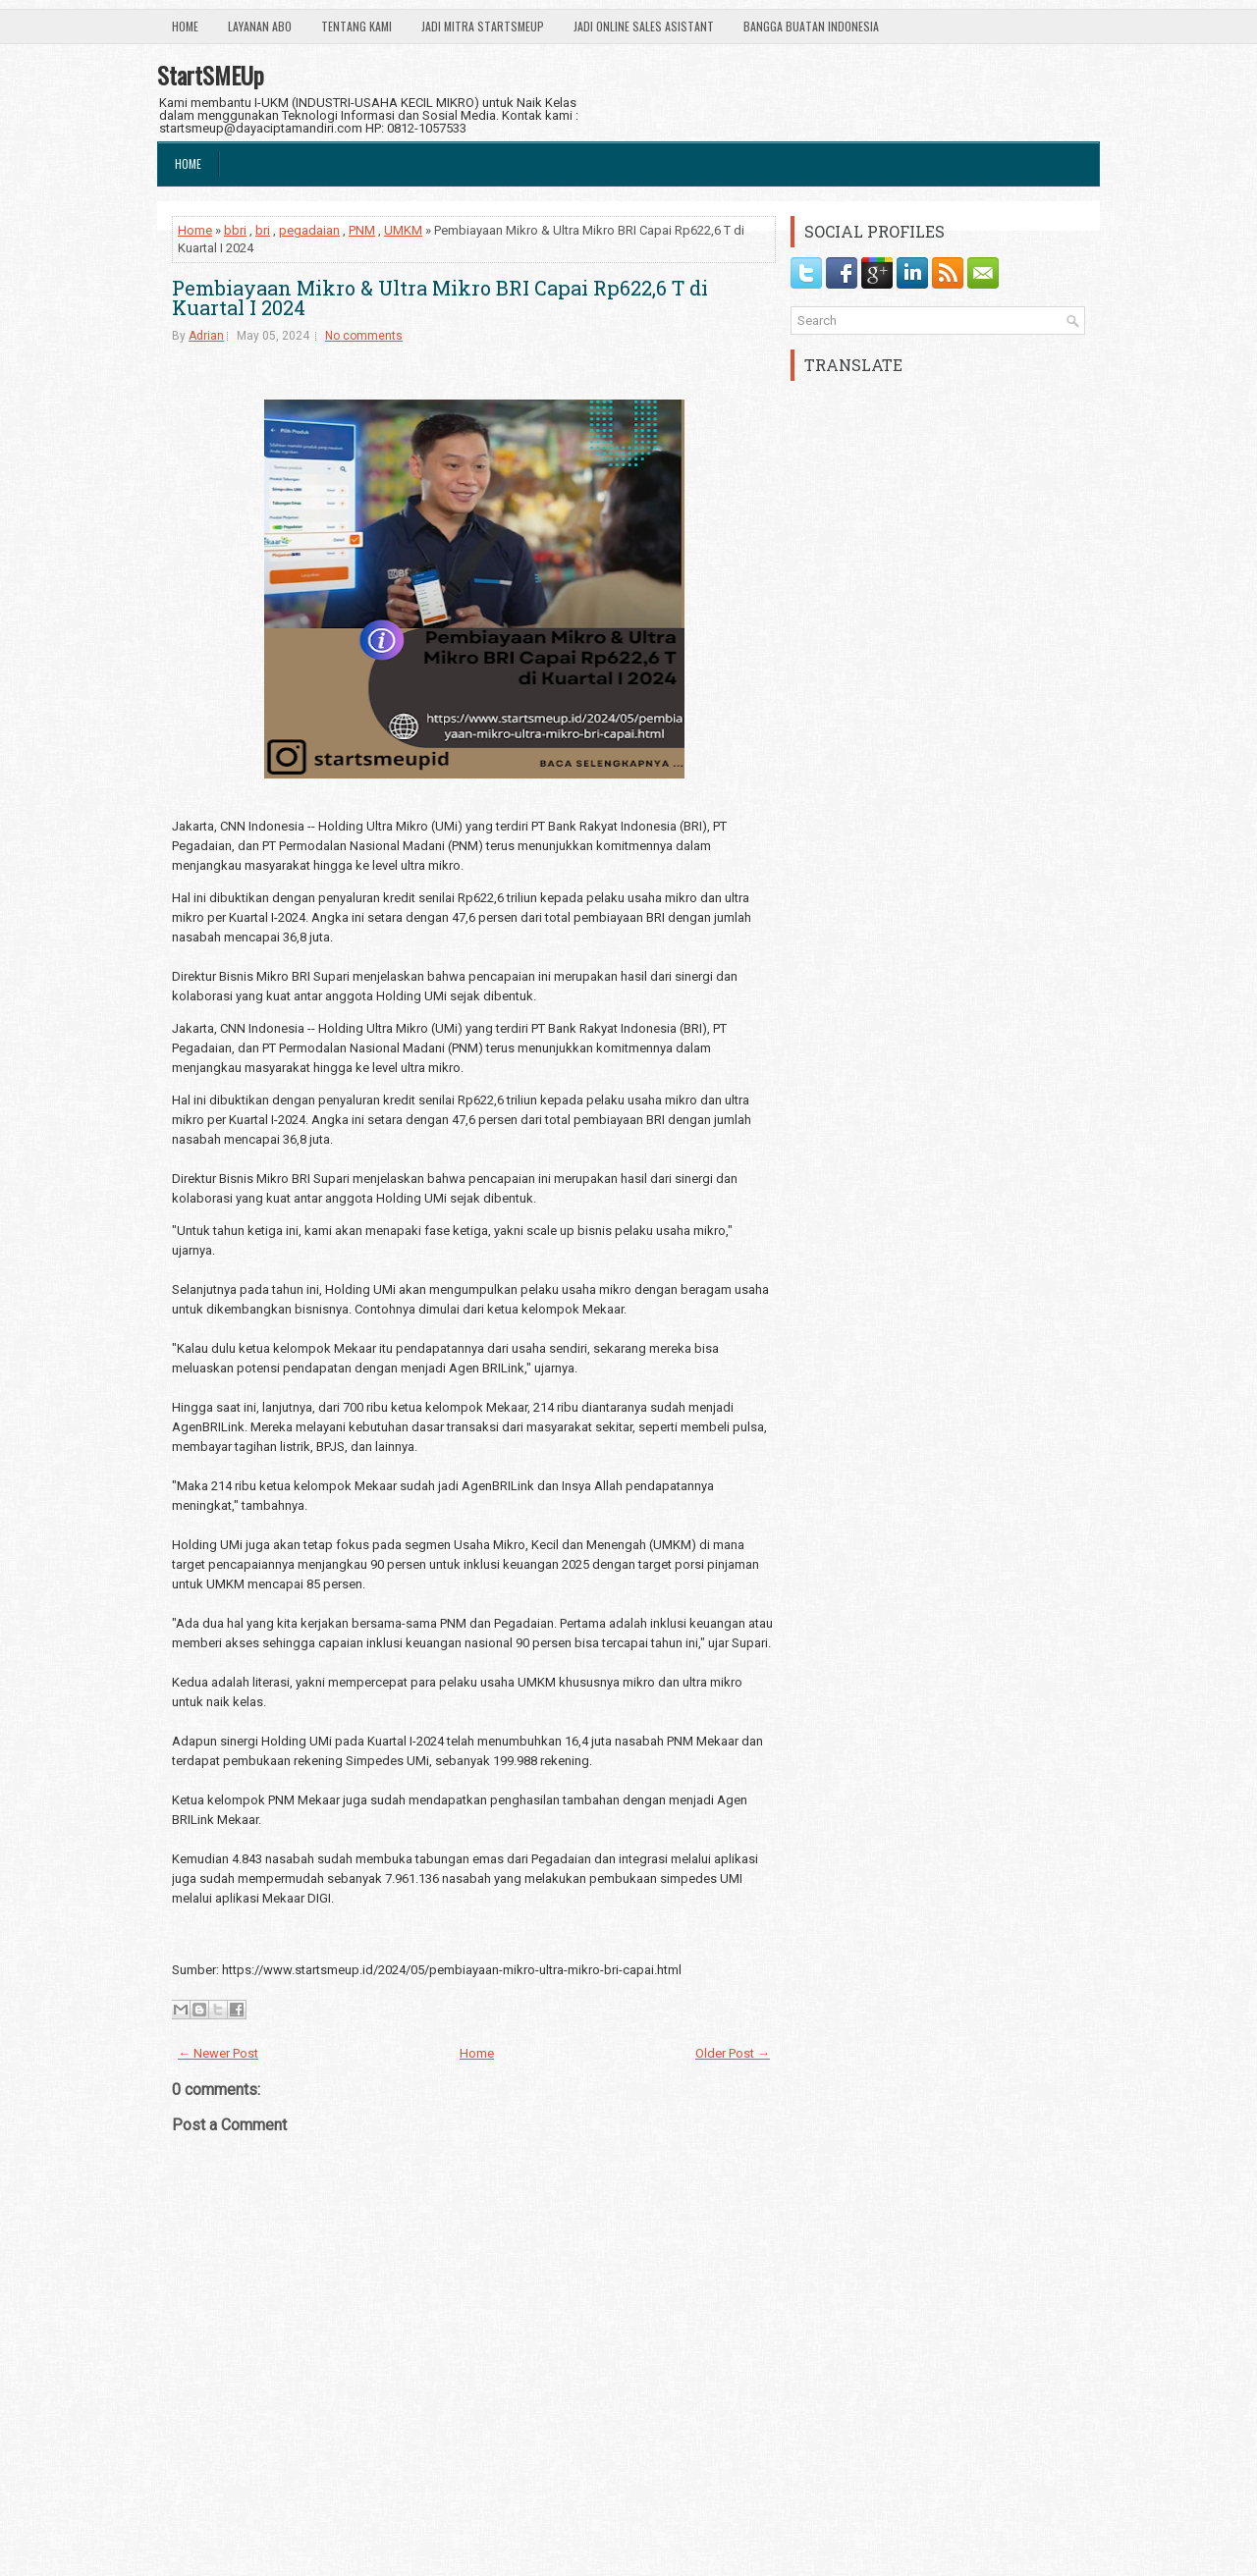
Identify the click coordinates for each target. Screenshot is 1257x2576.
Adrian (206, 336)
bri (262, 230)
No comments (364, 336)
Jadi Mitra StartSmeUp (482, 26)
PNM (362, 230)
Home (185, 26)
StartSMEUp (210, 74)
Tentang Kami (356, 26)
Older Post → (732, 2053)
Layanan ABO (260, 26)
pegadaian (309, 230)
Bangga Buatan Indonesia (811, 26)
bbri (235, 230)
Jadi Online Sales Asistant (644, 26)
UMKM (403, 230)
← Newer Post (218, 2053)
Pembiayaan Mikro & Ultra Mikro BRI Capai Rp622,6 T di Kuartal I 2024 (440, 297)
